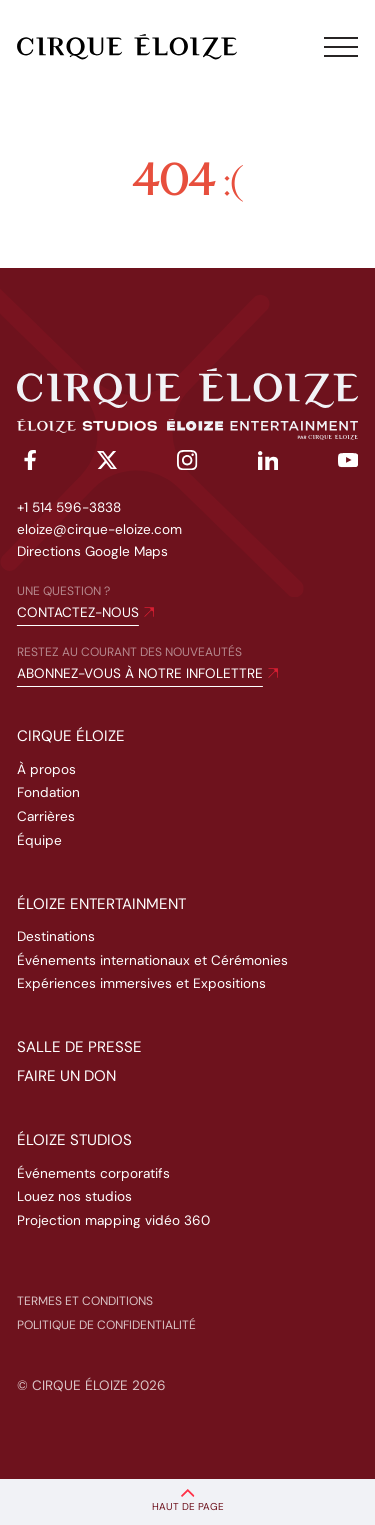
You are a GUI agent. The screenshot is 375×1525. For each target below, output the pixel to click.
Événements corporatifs (93, 1173)
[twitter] (107, 463)
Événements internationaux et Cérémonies (152, 960)
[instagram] (187, 463)
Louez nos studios (74, 1196)
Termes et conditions (85, 1301)
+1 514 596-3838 (69, 507)
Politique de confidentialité (106, 1325)
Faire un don (66, 1076)
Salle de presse (79, 1047)
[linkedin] (268, 464)
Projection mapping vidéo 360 (113, 1220)
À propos (46, 769)
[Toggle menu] (341, 47)
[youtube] (348, 464)
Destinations (56, 936)
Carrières (46, 816)
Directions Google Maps (92, 551)
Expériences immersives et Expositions (141, 983)
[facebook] (27, 463)
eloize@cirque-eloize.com (99, 529)
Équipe (39, 840)
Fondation (48, 792)
